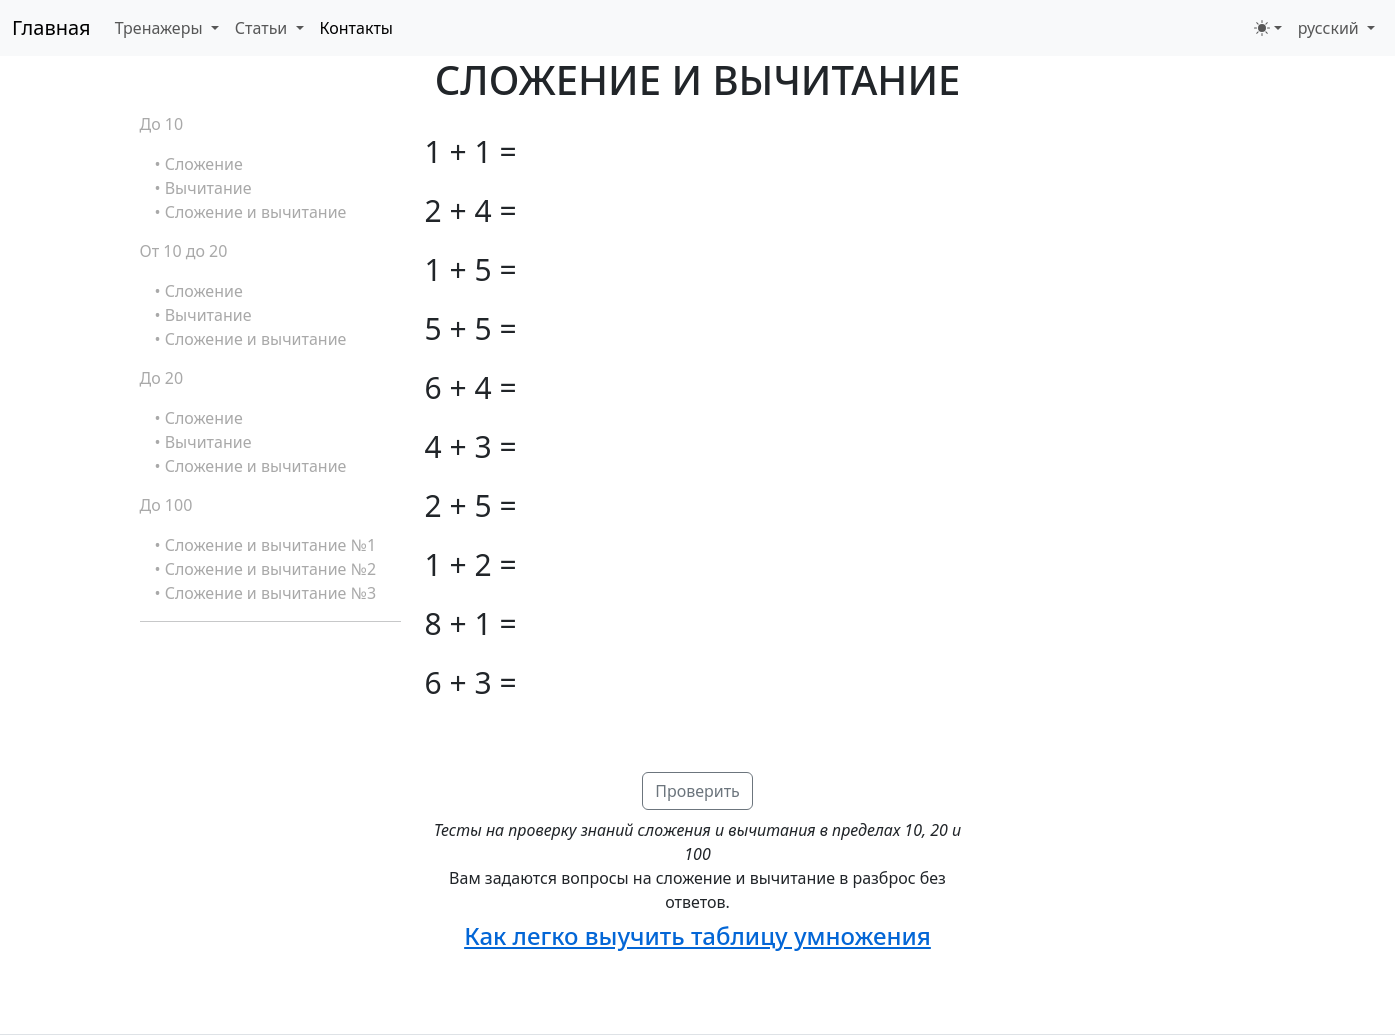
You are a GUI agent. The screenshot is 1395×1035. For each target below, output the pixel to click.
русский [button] (1330, 28)
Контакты (356, 28)
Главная (51, 27)
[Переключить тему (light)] (1268, 28)
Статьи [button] (263, 28)
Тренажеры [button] (161, 28)
